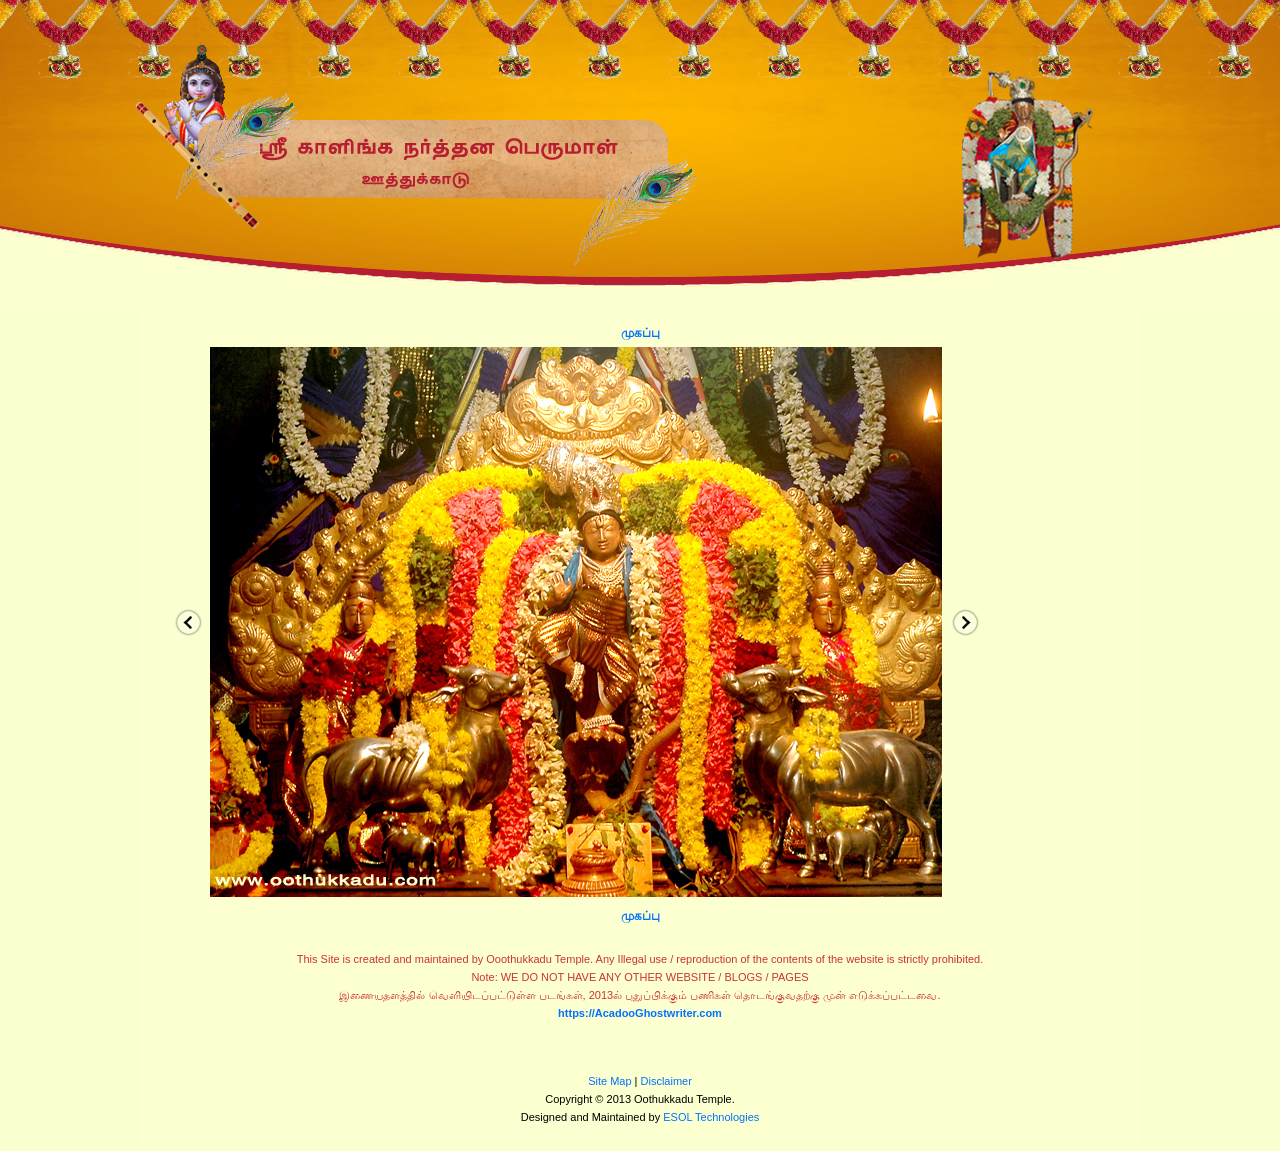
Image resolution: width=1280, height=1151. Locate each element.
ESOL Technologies (711, 1117)
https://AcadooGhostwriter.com (640, 1013)
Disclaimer (666, 1081)
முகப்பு (640, 333)
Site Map (609, 1081)
